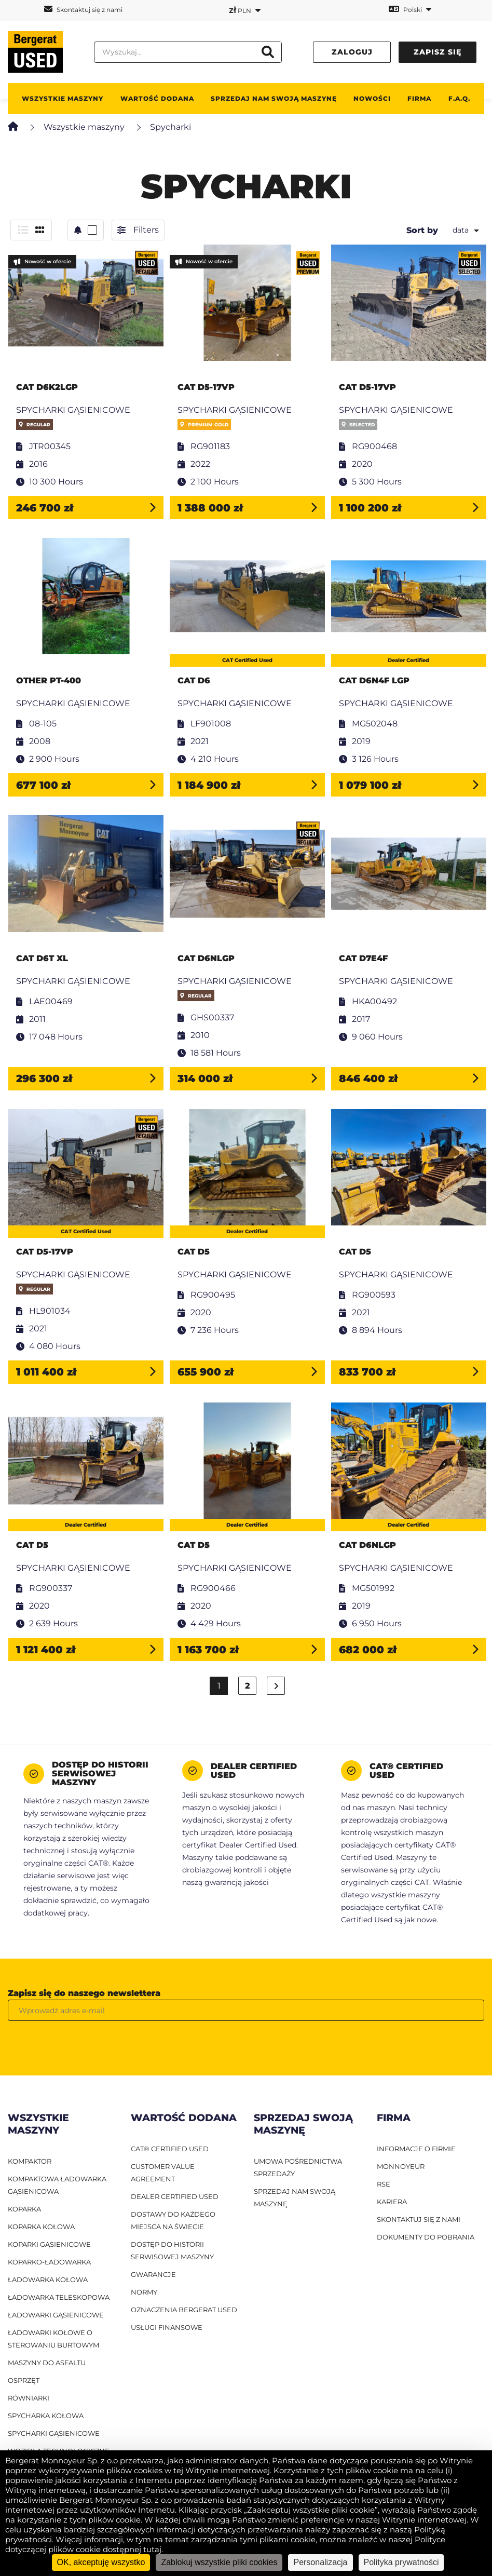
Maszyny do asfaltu (47, 2362)
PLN (245, 10)
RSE (383, 2184)
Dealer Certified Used (174, 2196)
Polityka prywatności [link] (401, 2562)
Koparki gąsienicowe (49, 2244)
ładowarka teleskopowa (59, 2297)
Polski (410, 9)
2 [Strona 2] (247, 1686)
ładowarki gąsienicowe (56, 2315)
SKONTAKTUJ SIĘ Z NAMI (418, 2219)
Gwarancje (153, 2274)
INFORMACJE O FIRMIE (416, 2149)
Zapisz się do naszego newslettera (84, 1993)
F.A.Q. (459, 98)
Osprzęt (23, 2380)
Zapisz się (437, 52)
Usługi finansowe (166, 2327)
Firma (419, 98)
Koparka (24, 2209)
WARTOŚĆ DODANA (157, 98)
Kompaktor (29, 2161)
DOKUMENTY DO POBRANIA (425, 2237)
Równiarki (28, 2398)
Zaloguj (352, 52)
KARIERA (392, 2201)
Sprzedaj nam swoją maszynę (274, 98)
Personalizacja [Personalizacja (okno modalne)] (320, 2562)
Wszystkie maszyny (62, 98)
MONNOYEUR (401, 2166)
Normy (144, 2292)
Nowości (372, 98)
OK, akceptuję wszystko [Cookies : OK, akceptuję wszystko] (101, 2562)
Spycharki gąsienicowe (54, 2433)
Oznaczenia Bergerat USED (184, 2309)
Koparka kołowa (41, 2226)
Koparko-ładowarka (49, 2262)
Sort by (422, 230)
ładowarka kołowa (48, 2279)
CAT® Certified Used (170, 2149)
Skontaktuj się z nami (83, 9)
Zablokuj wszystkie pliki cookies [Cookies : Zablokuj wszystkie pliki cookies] (219, 2562)
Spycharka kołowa (46, 2415)
